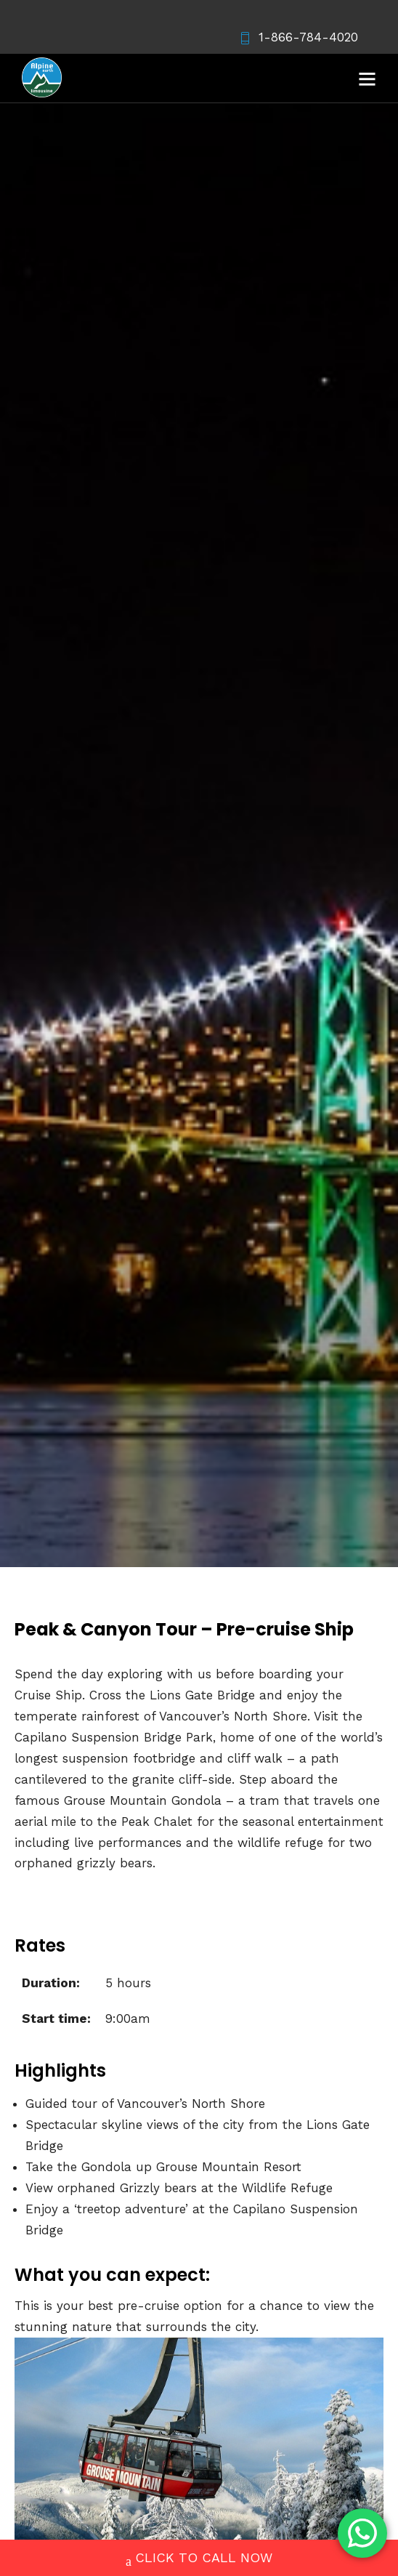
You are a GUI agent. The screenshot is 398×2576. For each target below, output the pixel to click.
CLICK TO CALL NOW (199, 2559)
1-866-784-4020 (298, 37)
